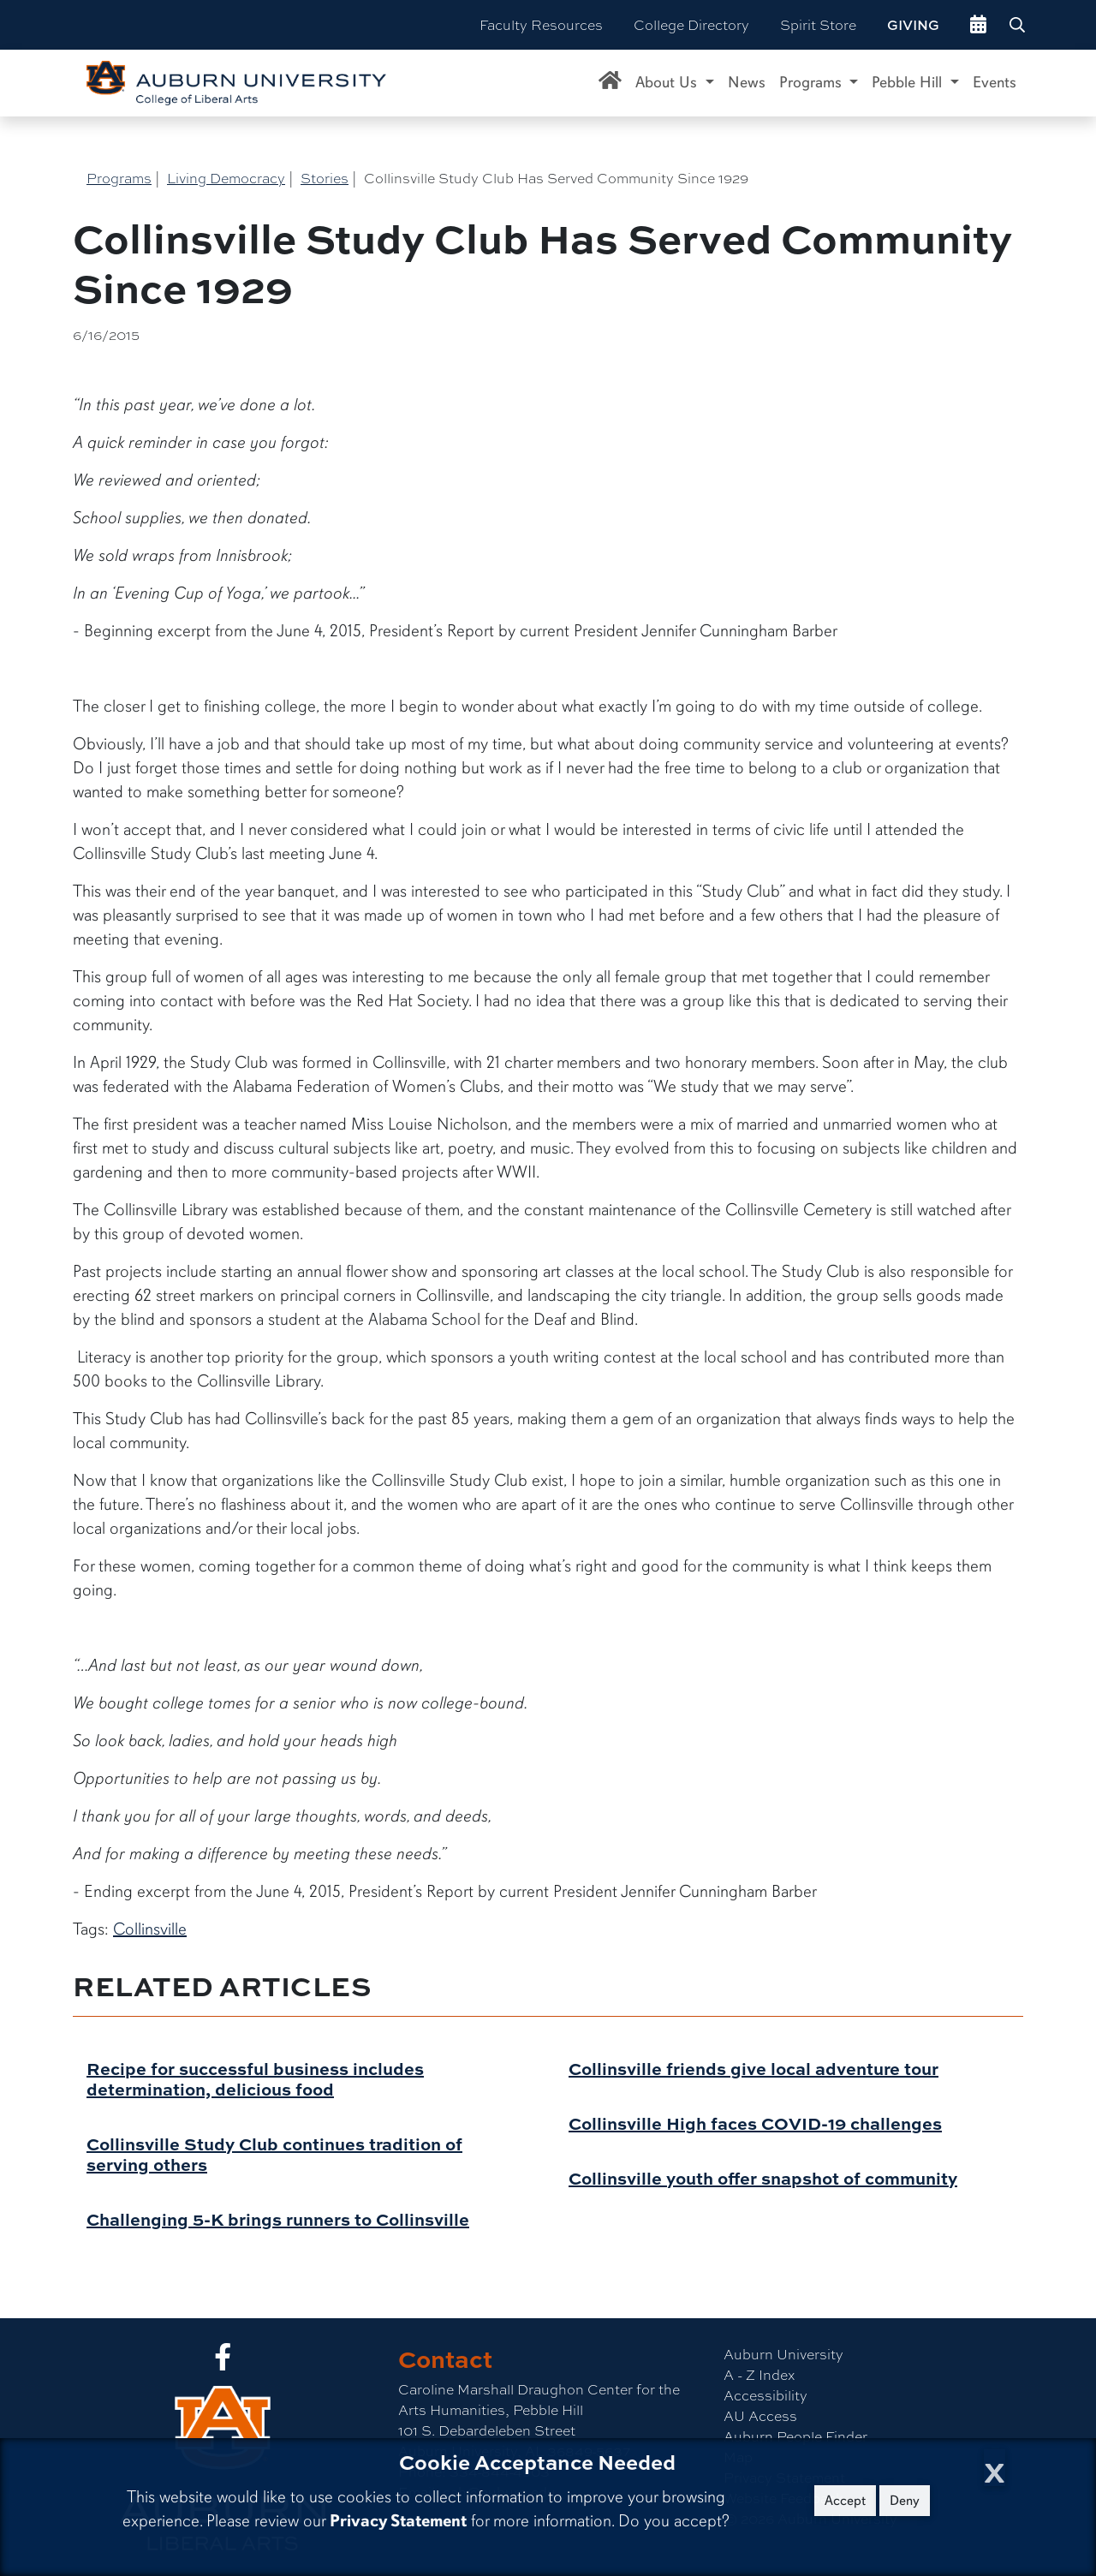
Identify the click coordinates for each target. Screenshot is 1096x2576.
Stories (324, 178)
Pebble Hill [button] (909, 82)
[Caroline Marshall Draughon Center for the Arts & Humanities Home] (610, 83)
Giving (913, 24)
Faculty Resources (541, 24)
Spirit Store (818, 24)
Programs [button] (812, 82)
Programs (119, 178)
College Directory (691, 24)
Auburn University (783, 2354)
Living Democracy (226, 178)
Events (994, 82)
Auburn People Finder (795, 2436)
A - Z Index (759, 2374)
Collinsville (150, 1929)
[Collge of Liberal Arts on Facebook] (222, 2361)
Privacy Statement (398, 2520)
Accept (845, 2500)
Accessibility (765, 2395)
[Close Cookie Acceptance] (994, 2467)
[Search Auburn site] (1019, 25)
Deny (905, 2500)
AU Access (760, 2415)
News (746, 82)
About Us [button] (668, 82)
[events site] (978, 25)
